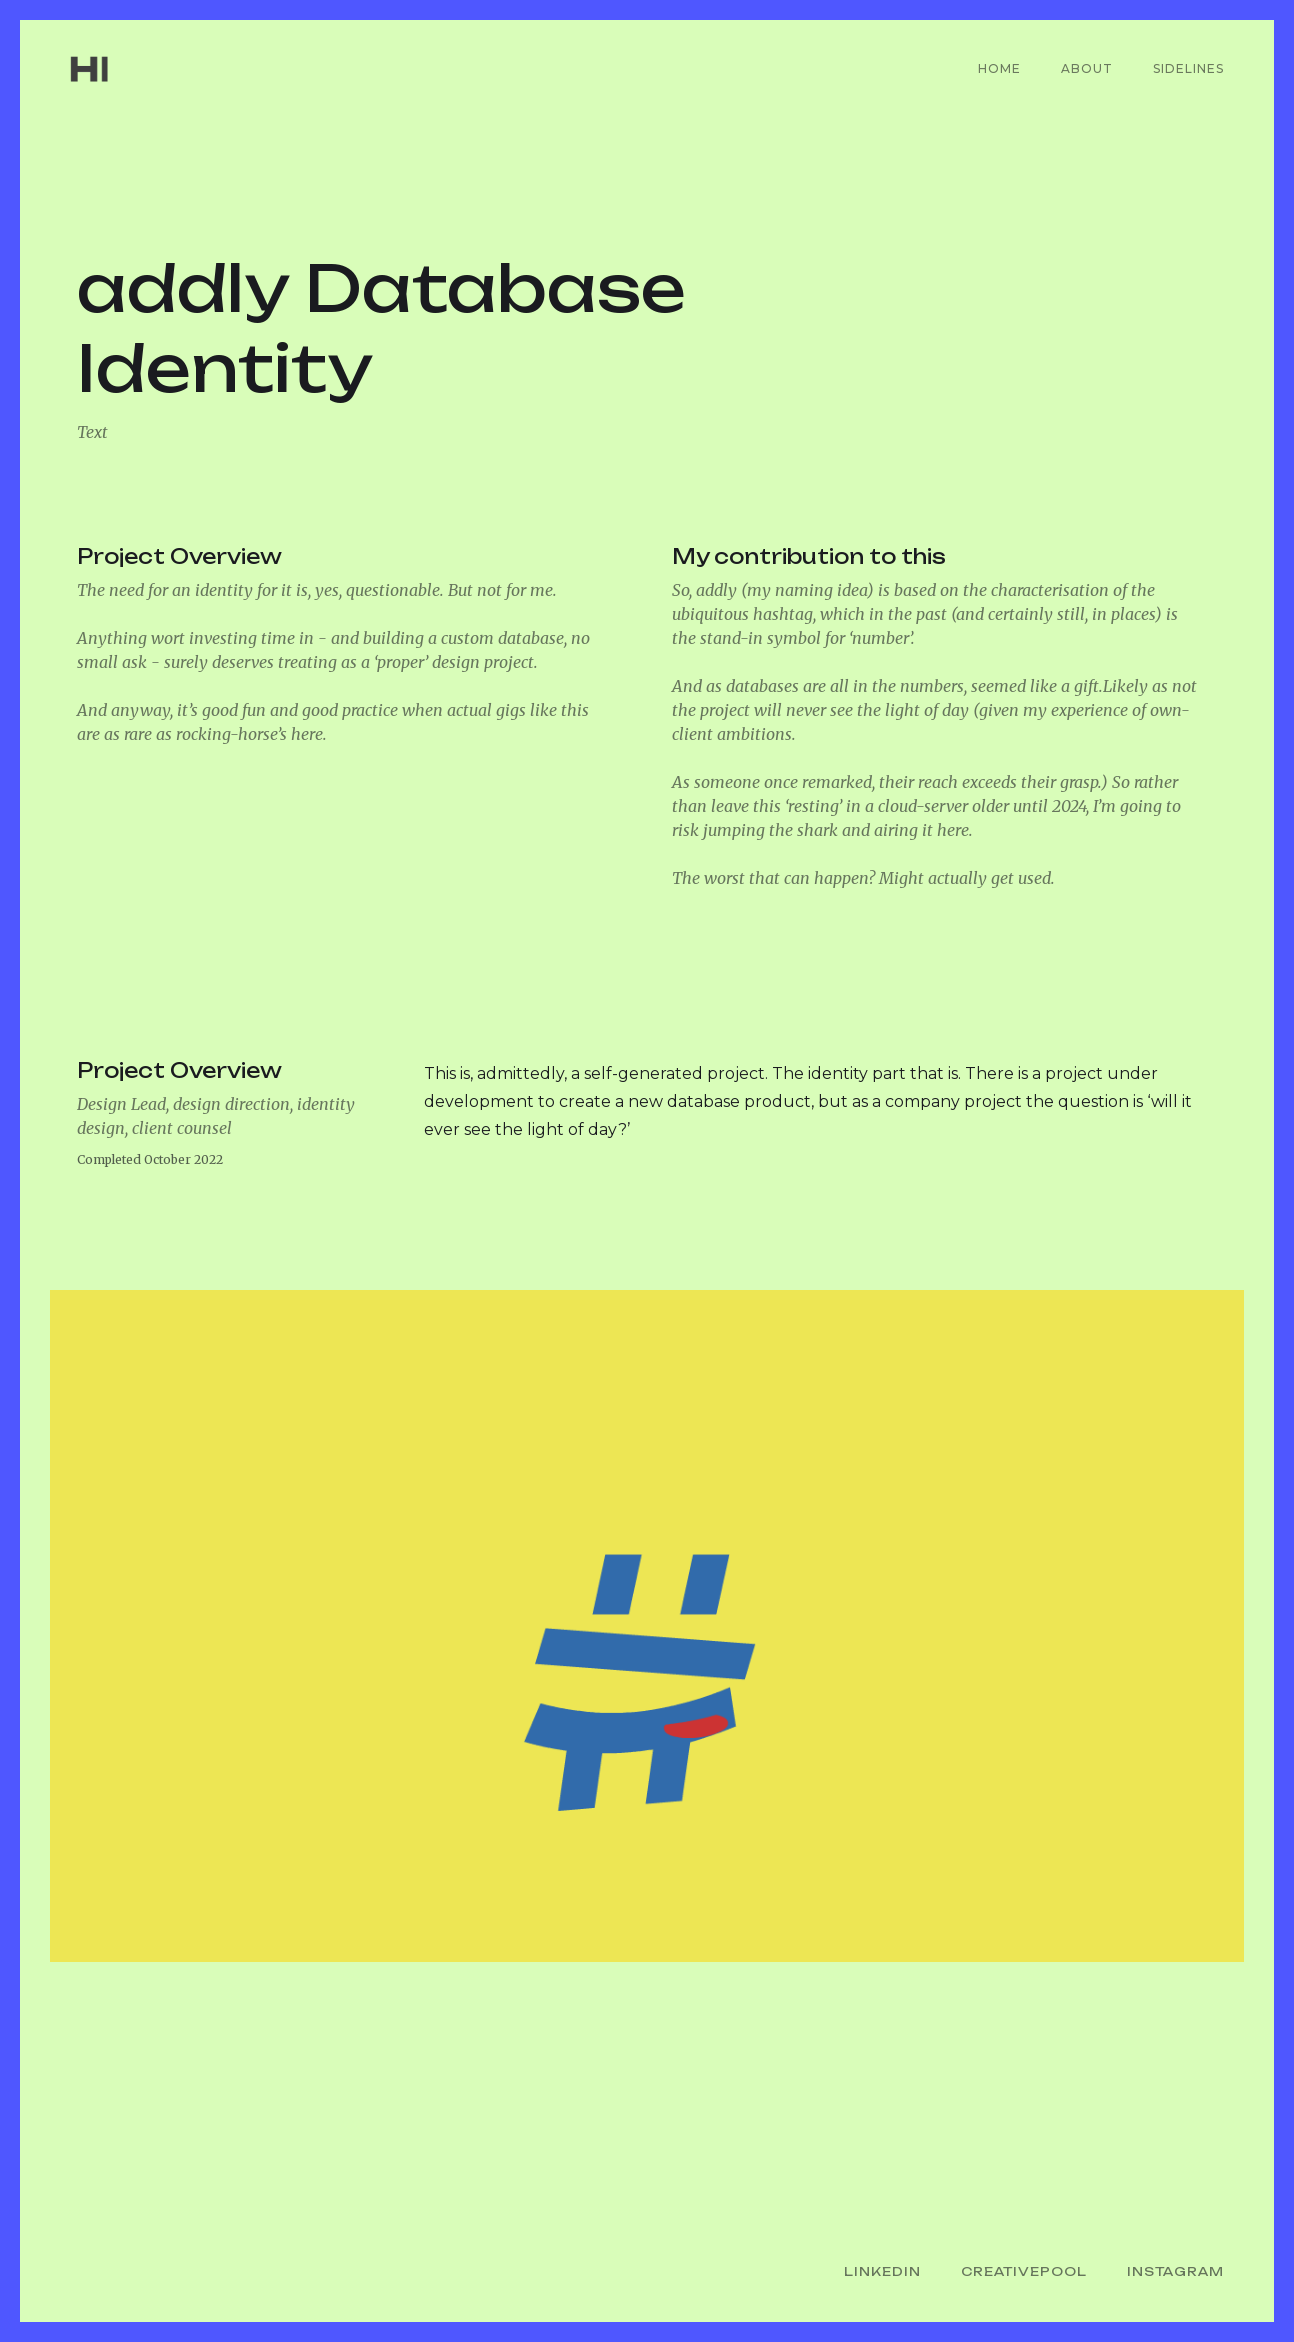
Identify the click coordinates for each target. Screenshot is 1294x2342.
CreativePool (1024, 2271)
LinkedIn (882, 2271)
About (1087, 68)
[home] (122, 69)
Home (999, 68)
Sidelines (1188, 68)
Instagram (1175, 2271)
